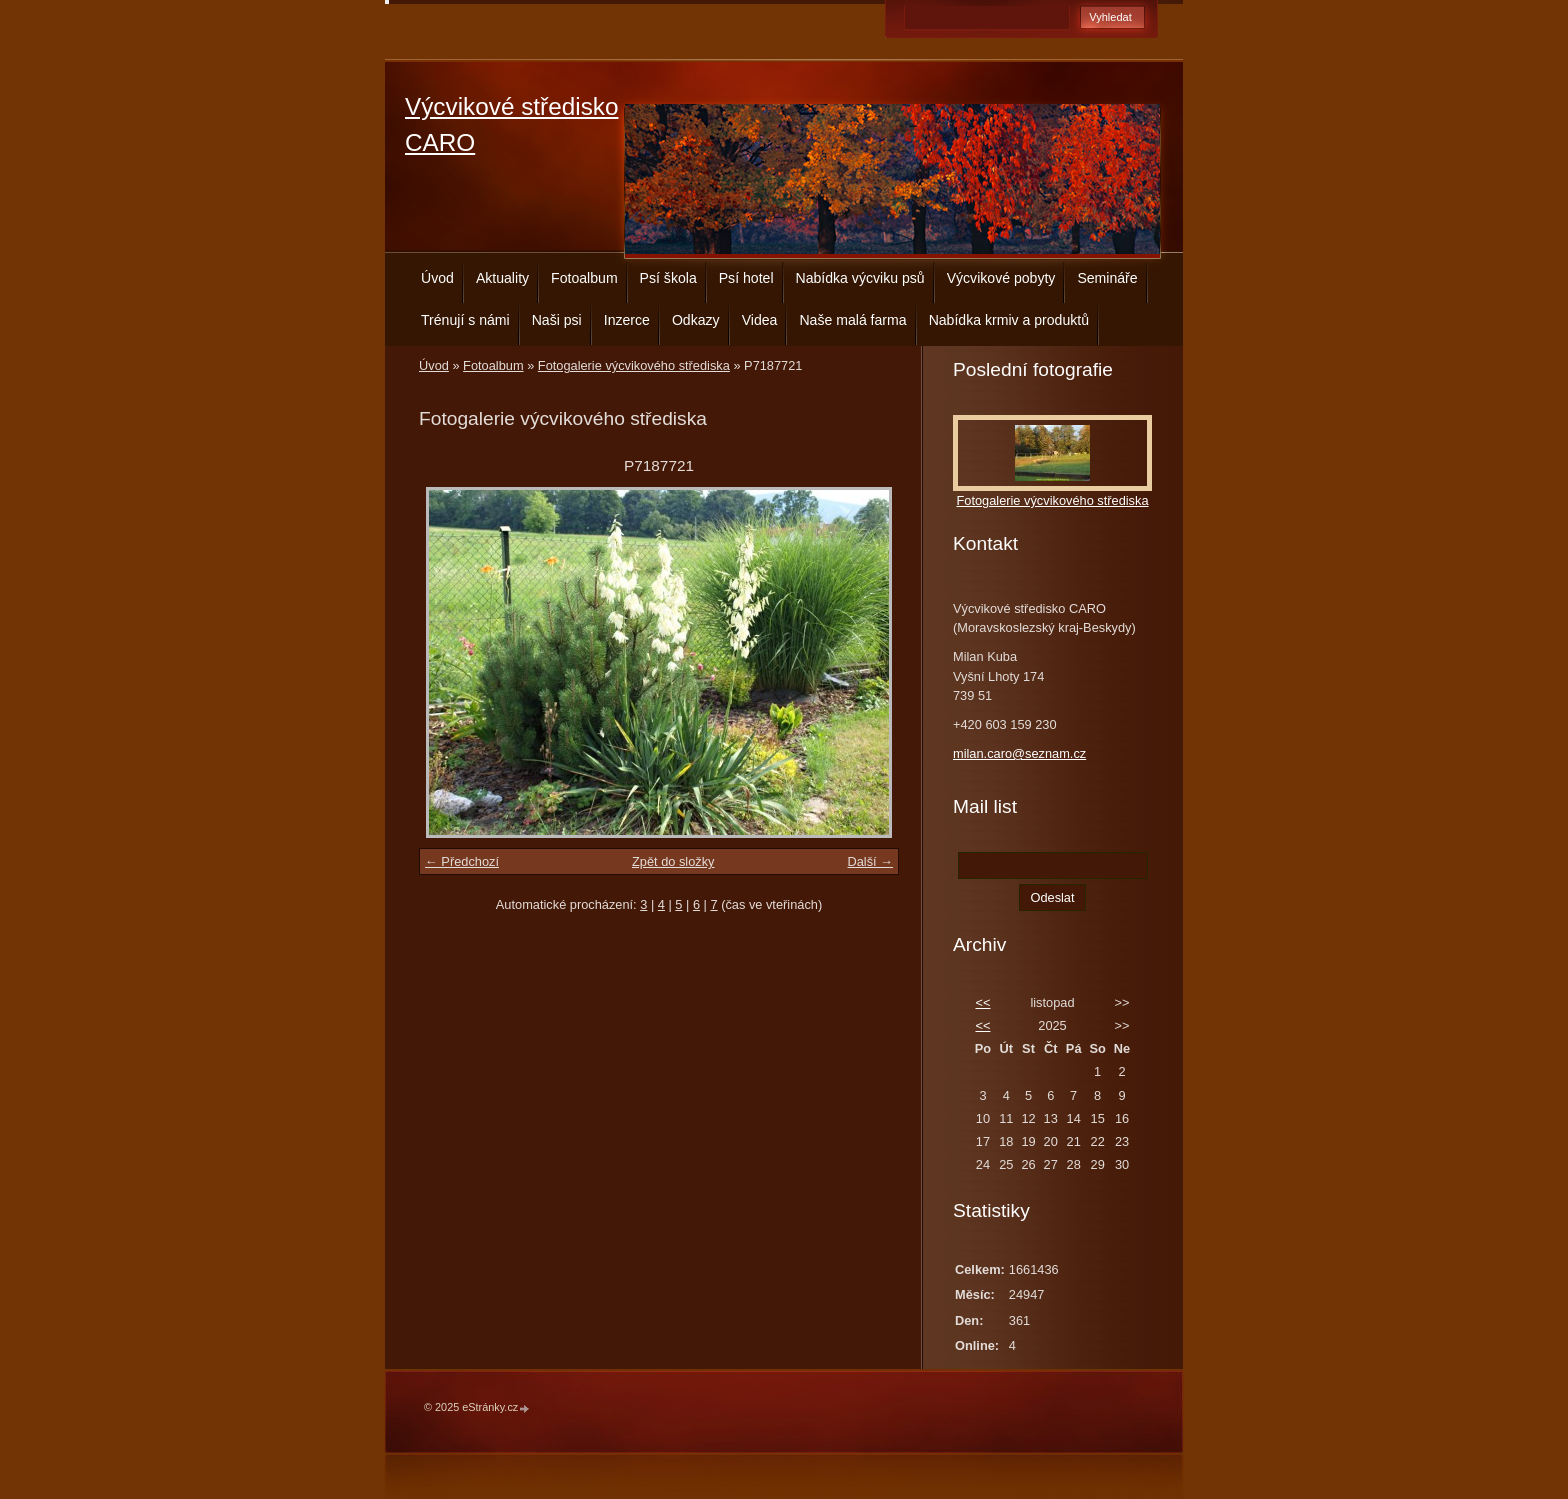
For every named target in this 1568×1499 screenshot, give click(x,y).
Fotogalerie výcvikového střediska (634, 365)
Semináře (1107, 278)
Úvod (437, 278)
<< (982, 1002)
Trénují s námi (465, 320)
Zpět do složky (673, 861)
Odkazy (696, 320)
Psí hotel (746, 278)
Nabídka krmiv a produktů (1009, 320)
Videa (760, 320)
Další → (870, 861)
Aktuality (502, 278)
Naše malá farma (852, 320)
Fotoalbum (584, 278)
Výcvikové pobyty (1001, 278)
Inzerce (627, 320)
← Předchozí (462, 861)
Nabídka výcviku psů (860, 278)
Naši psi (557, 320)
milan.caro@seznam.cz (1019, 753)
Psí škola (668, 278)
